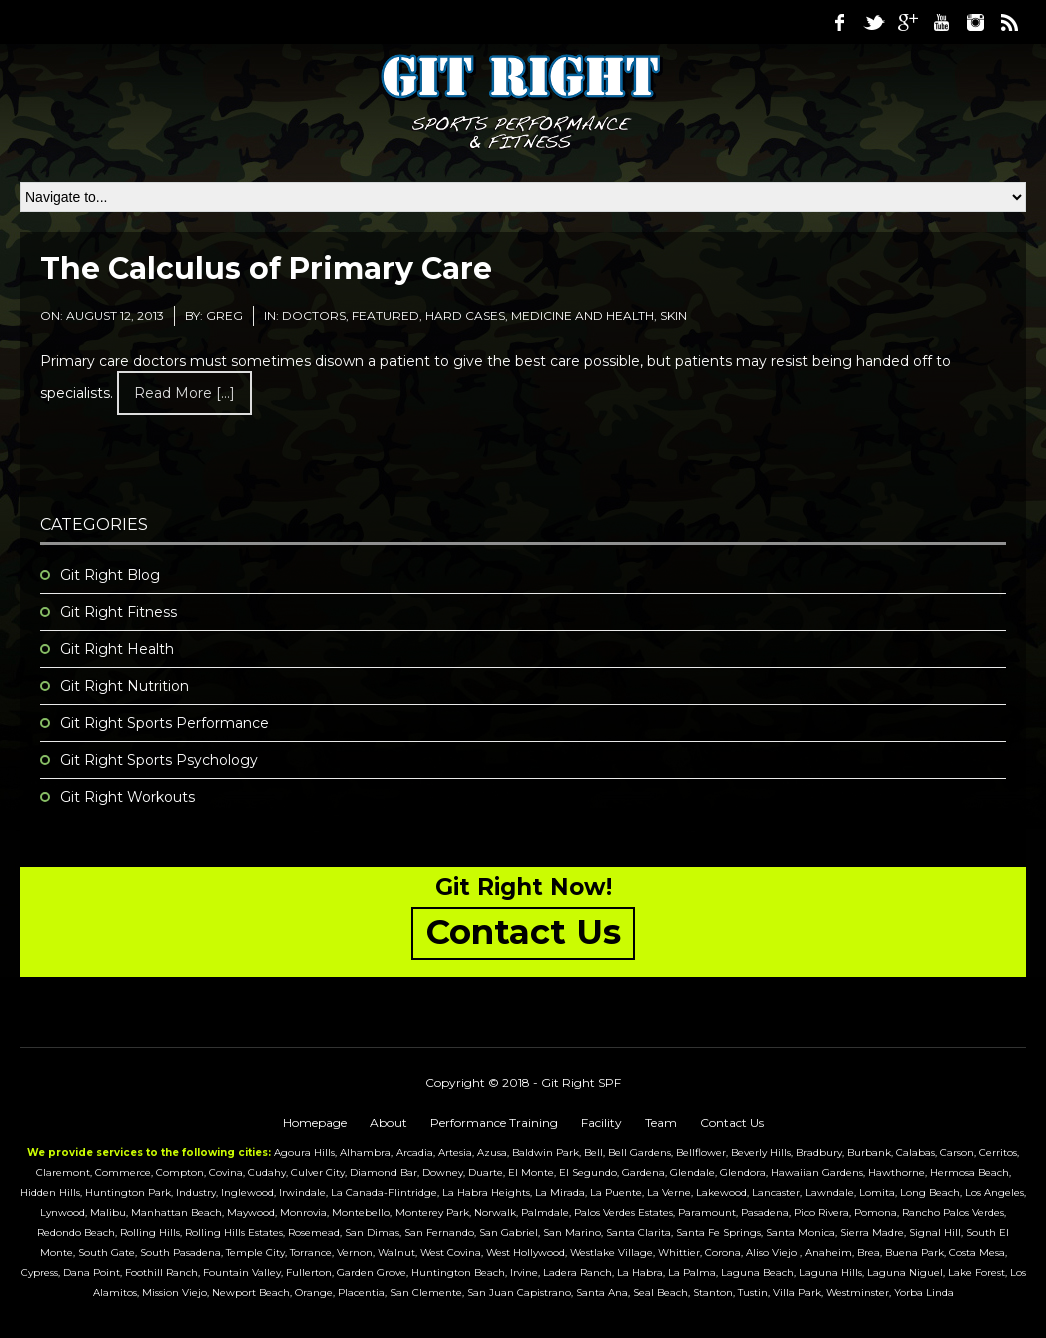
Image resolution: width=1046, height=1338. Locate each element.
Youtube (941, 22)
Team (661, 1122)
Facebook (839, 22)
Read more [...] (184, 393)
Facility (601, 1122)
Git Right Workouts (127, 797)
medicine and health (582, 315)
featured (385, 315)
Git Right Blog (110, 575)
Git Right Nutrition (124, 686)
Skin (673, 315)
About (388, 1122)
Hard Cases (465, 315)
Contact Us (732, 1122)
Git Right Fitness (118, 612)
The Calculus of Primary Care (266, 268)
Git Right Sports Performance (164, 723)
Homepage (315, 1122)
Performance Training (494, 1122)
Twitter (873, 22)
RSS (1009, 22)
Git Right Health (117, 649)
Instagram (975, 22)
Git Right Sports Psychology (159, 760)
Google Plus (907, 22)
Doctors (314, 315)
